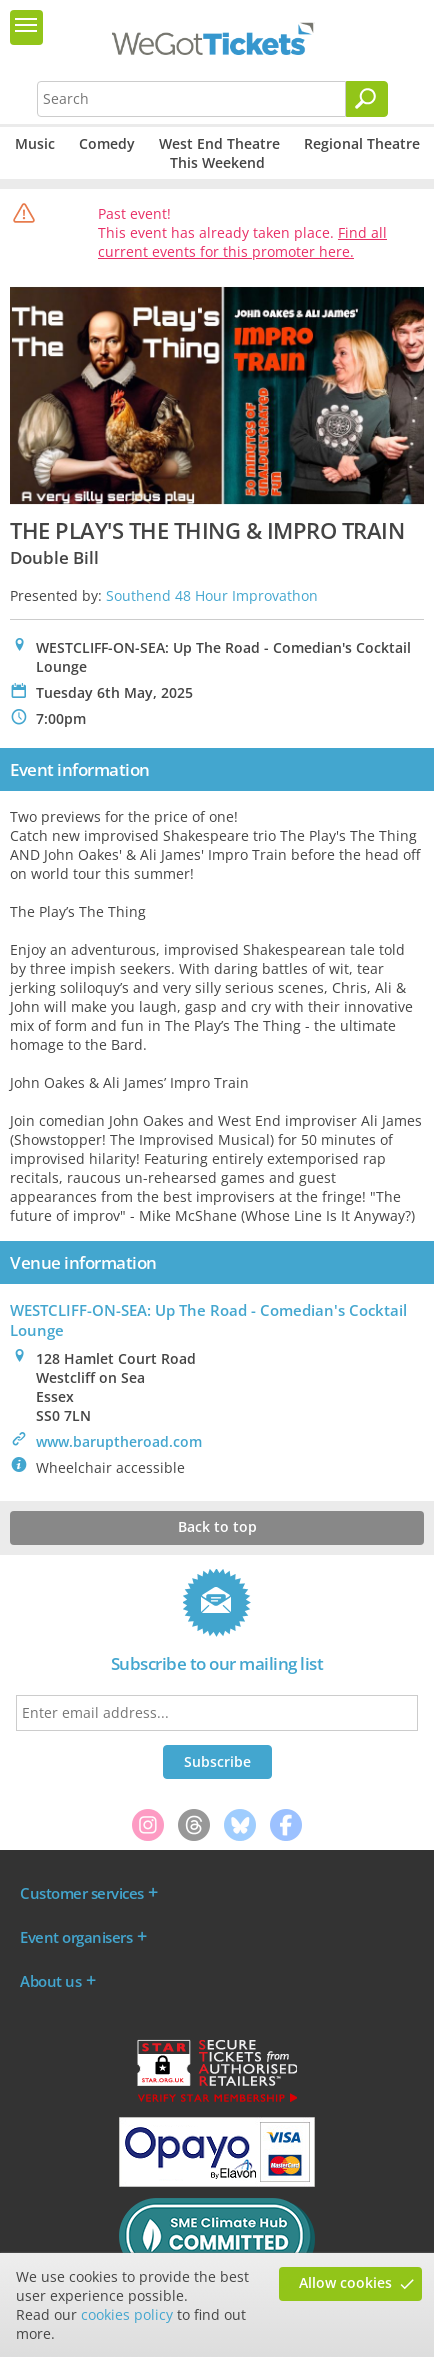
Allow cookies (345, 2282)
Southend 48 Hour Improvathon (212, 595)
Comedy (107, 143)
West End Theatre (219, 143)
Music (35, 143)
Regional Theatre (362, 143)
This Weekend (217, 162)
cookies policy (127, 2314)
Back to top (217, 1526)
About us (50, 1981)
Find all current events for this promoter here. (242, 242)
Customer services (82, 1893)
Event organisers (76, 1937)
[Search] (367, 99)
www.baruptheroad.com (119, 1441)
